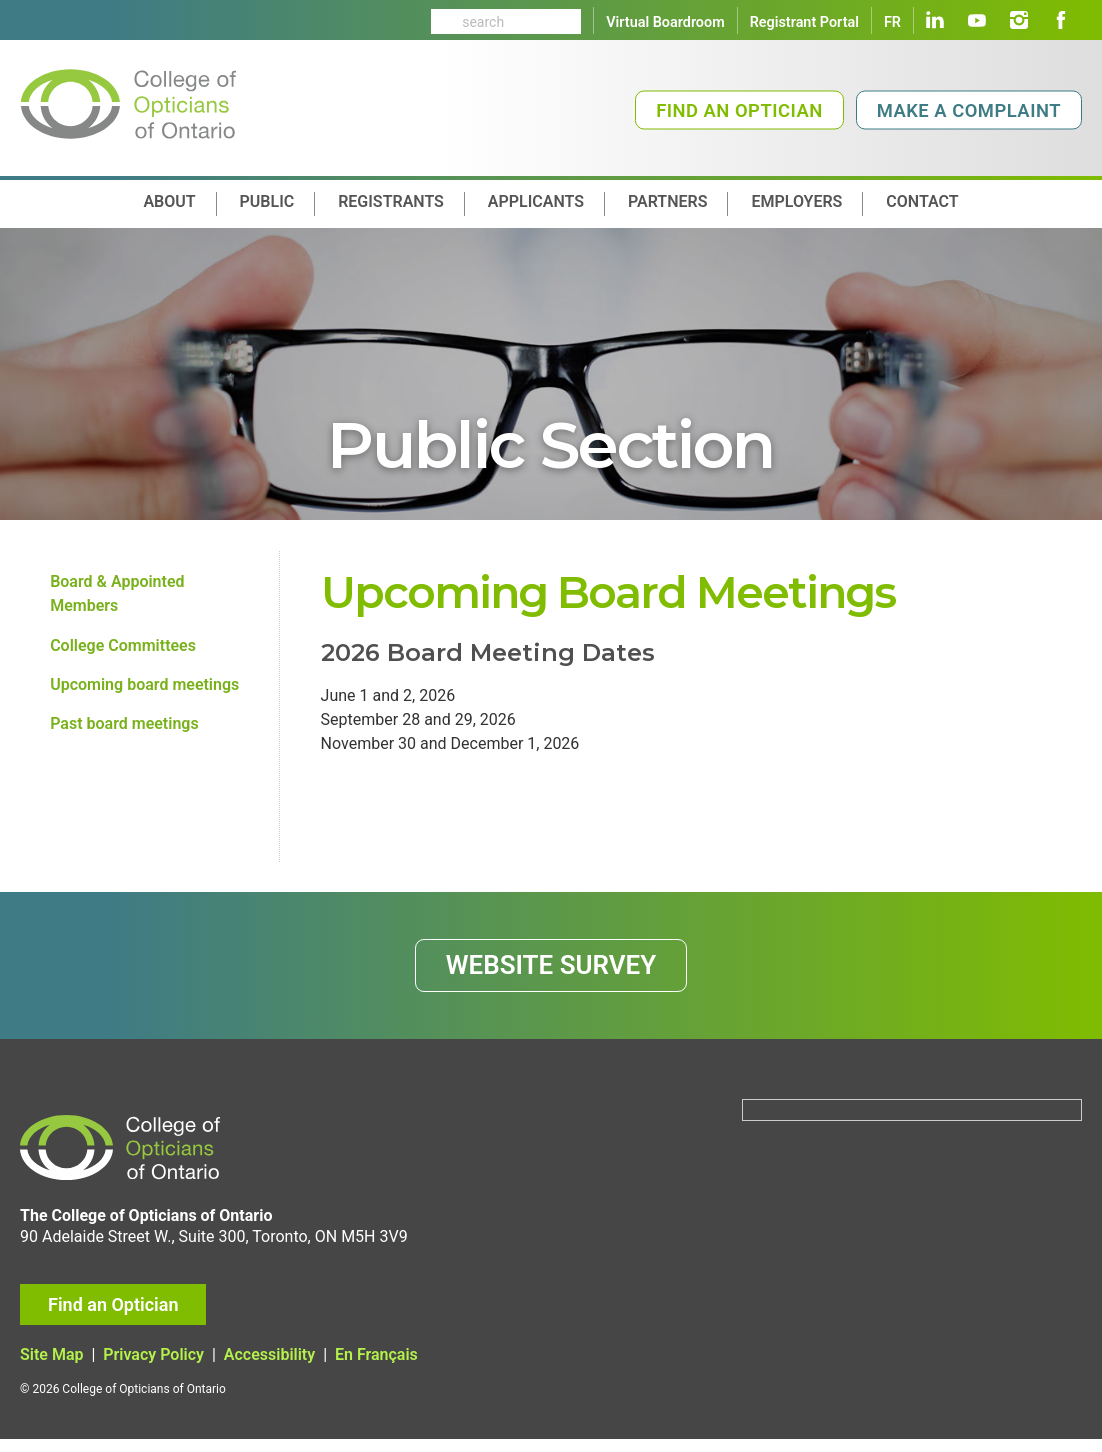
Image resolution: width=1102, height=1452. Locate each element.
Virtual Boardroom (665, 22)
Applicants (536, 201)
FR (892, 22)
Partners (667, 201)
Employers (796, 201)
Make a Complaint (969, 110)
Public (267, 201)
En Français (376, 1368)
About (169, 201)
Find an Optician (739, 110)
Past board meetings (124, 729)
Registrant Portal (804, 22)
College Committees (123, 648)
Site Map (51, 1368)
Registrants (391, 201)
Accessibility (269, 1368)
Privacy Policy (153, 1368)
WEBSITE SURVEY (551, 975)
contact (922, 201)
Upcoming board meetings (144, 689)
